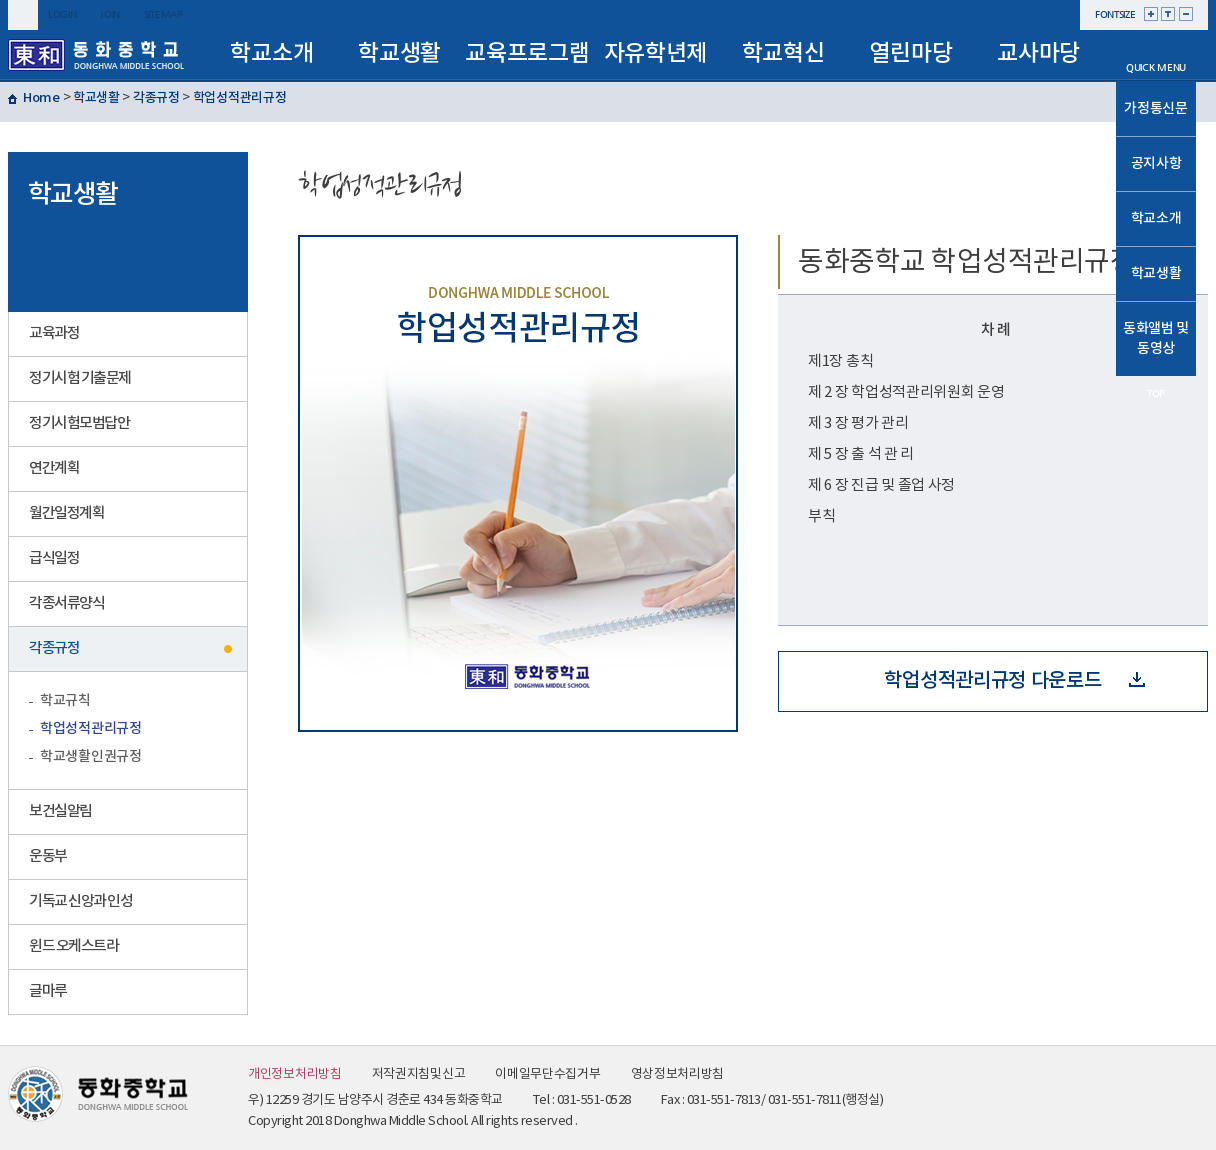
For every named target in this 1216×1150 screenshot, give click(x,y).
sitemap (163, 14)
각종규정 (156, 98)
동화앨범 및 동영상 (1156, 338)
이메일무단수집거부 (547, 1074)
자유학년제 (656, 53)
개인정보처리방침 (295, 1074)
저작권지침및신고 (419, 1074)
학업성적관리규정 (240, 98)
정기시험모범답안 (79, 423)
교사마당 (1038, 53)
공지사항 (1156, 163)
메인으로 (1156, 42)
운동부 (48, 856)
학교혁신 (783, 53)
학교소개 (271, 53)
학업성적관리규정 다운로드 (1014, 681)
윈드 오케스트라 (73, 946)
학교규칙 (65, 700)
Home (41, 98)
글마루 (48, 991)
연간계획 (54, 468)
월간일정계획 (66, 513)
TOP (1156, 393)
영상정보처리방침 (678, 1074)
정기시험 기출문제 (80, 378)
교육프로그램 (527, 53)
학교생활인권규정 (91, 756)
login (62, 14)
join (110, 14)
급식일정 (54, 558)
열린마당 (910, 53)
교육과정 (54, 333)
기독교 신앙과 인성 (80, 901)
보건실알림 (60, 811)
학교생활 (399, 53)
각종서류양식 (66, 603)
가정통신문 (1156, 108)
